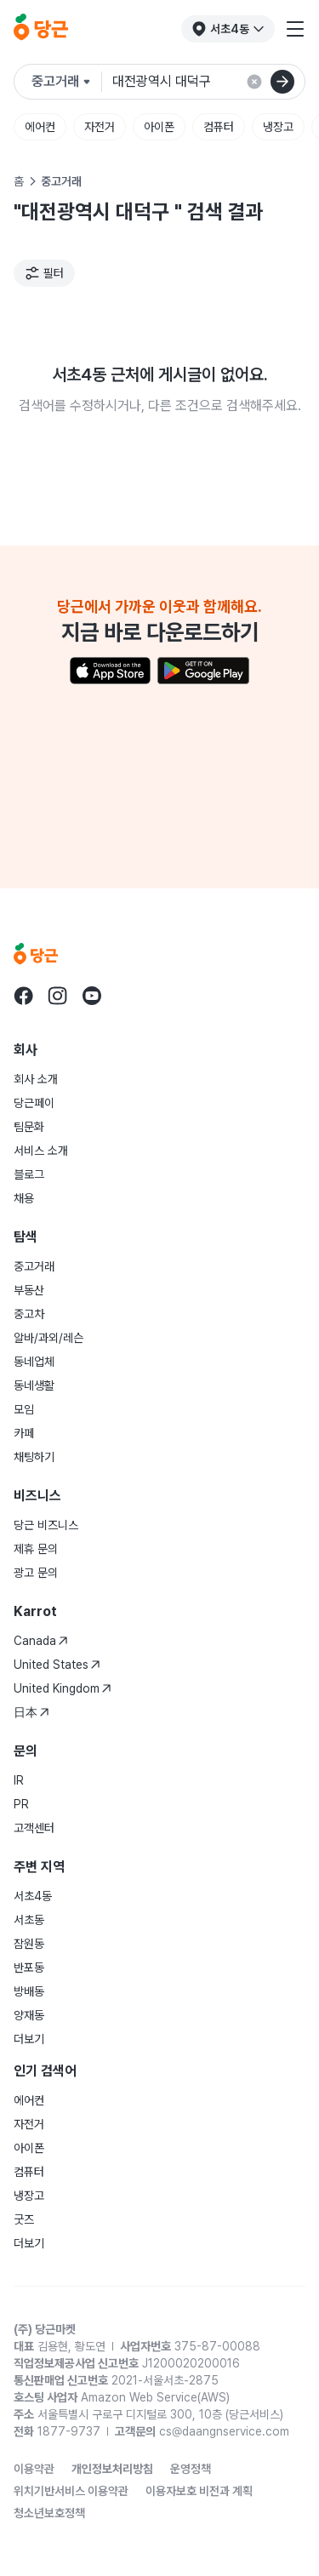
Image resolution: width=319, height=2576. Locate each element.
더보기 (29, 2039)
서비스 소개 (41, 1150)
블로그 (29, 1174)
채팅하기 (34, 1457)
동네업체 (34, 1361)
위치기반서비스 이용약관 (71, 2491)
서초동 (29, 1920)
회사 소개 (36, 1079)
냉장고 (278, 127)
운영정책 (190, 2469)
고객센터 (34, 1828)
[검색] (282, 82)
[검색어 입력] (208, 82)
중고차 (29, 1314)
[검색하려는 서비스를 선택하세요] (66, 81)
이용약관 (34, 2469)
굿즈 (24, 2219)
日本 (31, 1712)
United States (57, 1664)
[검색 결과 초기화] (254, 81)
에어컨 (40, 127)
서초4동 (33, 1896)
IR (19, 1780)
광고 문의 (36, 1572)
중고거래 (34, 1266)
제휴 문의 (36, 1549)
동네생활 (34, 1385)
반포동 (29, 1967)
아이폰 (159, 127)
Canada (41, 1641)
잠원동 (29, 1944)
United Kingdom (62, 1688)
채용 (24, 1198)
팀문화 (29, 1127)
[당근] (41, 29)
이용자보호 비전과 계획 (199, 2491)
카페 (24, 1433)
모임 (24, 1409)
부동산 (29, 1290)
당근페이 (34, 1103)
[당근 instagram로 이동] (58, 995)
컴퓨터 (218, 127)
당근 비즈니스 (46, 1525)
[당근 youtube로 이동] (92, 995)
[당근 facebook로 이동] (24, 995)
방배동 (29, 1991)
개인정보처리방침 (112, 2469)
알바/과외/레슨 (48, 1338)
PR (21, 1804)
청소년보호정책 (49, 2513)
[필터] (44, 273)
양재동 (29, 2015)
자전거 (99, 127)
